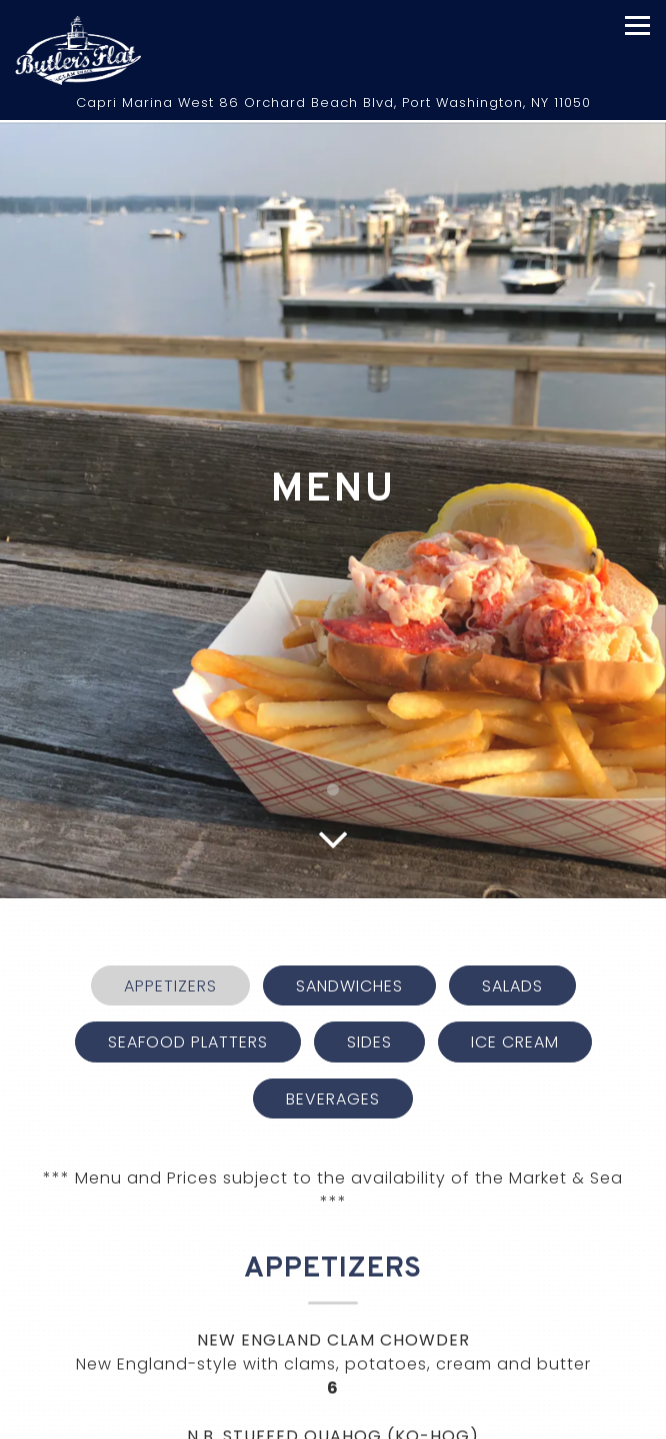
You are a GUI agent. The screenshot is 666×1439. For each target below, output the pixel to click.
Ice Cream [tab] (515, 993)
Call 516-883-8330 (333, 1419)
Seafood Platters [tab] (188, 993)
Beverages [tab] (333, 1049)
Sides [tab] (369, 993)
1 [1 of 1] (333, 740)
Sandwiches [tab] (349, 937)
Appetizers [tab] (170, 937)
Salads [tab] (512, 937)
